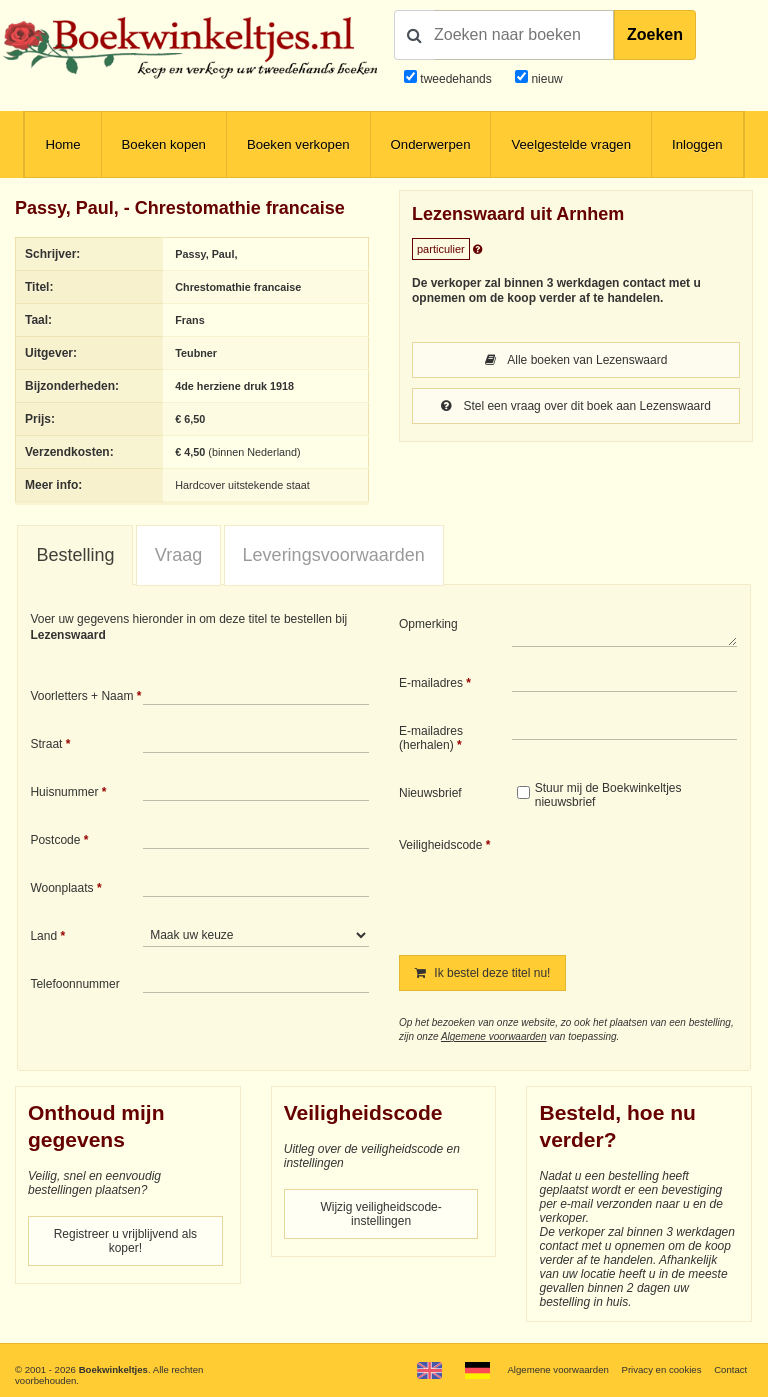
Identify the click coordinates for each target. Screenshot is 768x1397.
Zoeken (655, 34)
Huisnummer (64, 792)
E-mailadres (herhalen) (431, 738)
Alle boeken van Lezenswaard (576, 360)
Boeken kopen (164, 144)
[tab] (75, 556)
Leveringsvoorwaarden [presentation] (334, 555)
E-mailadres (431, 683)
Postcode (55, 840)
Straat (46, 744)
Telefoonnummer (74, 984)
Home (62, 144)
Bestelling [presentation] (75, 555)
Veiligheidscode (440, 845)
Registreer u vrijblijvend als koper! (125, 1241)
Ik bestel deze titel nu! (482, 973)
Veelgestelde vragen (571, 144)
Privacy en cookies (661, 1369)
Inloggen (697, 144)
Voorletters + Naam (81, 696)
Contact (730, 1369)
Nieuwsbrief (430, 793)
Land (43, 936)
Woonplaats (61, 888)
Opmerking (428, 624)
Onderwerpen (431, 144)
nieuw (545, 79)
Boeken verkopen (298, 144)
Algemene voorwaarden (494, 1036)
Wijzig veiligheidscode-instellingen (380, 1214)
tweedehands (455, 79)
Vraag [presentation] (178, 555)
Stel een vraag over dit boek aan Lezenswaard (576, 406)
